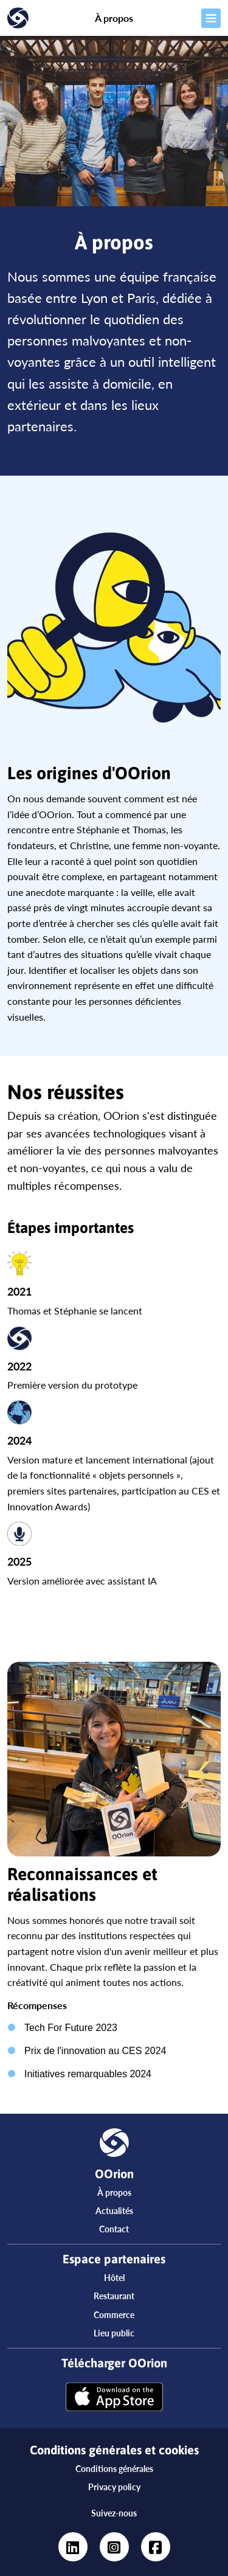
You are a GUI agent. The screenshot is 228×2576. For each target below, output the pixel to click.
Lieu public (114, 2333)
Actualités (114, 2211)
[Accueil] (28, 18)
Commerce (114, 2315)
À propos (114, 2192)
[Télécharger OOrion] (114, 2398)
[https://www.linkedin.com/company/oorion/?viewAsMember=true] (73, 2546)
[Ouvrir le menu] (199, 18)
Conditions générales (114, 2468)
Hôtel (114, 2277)
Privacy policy (114, 2487)
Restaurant (114, 2296)
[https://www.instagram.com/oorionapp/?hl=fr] (114, 2546)
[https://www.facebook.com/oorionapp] (155, 2546)
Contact (114, 2229)
